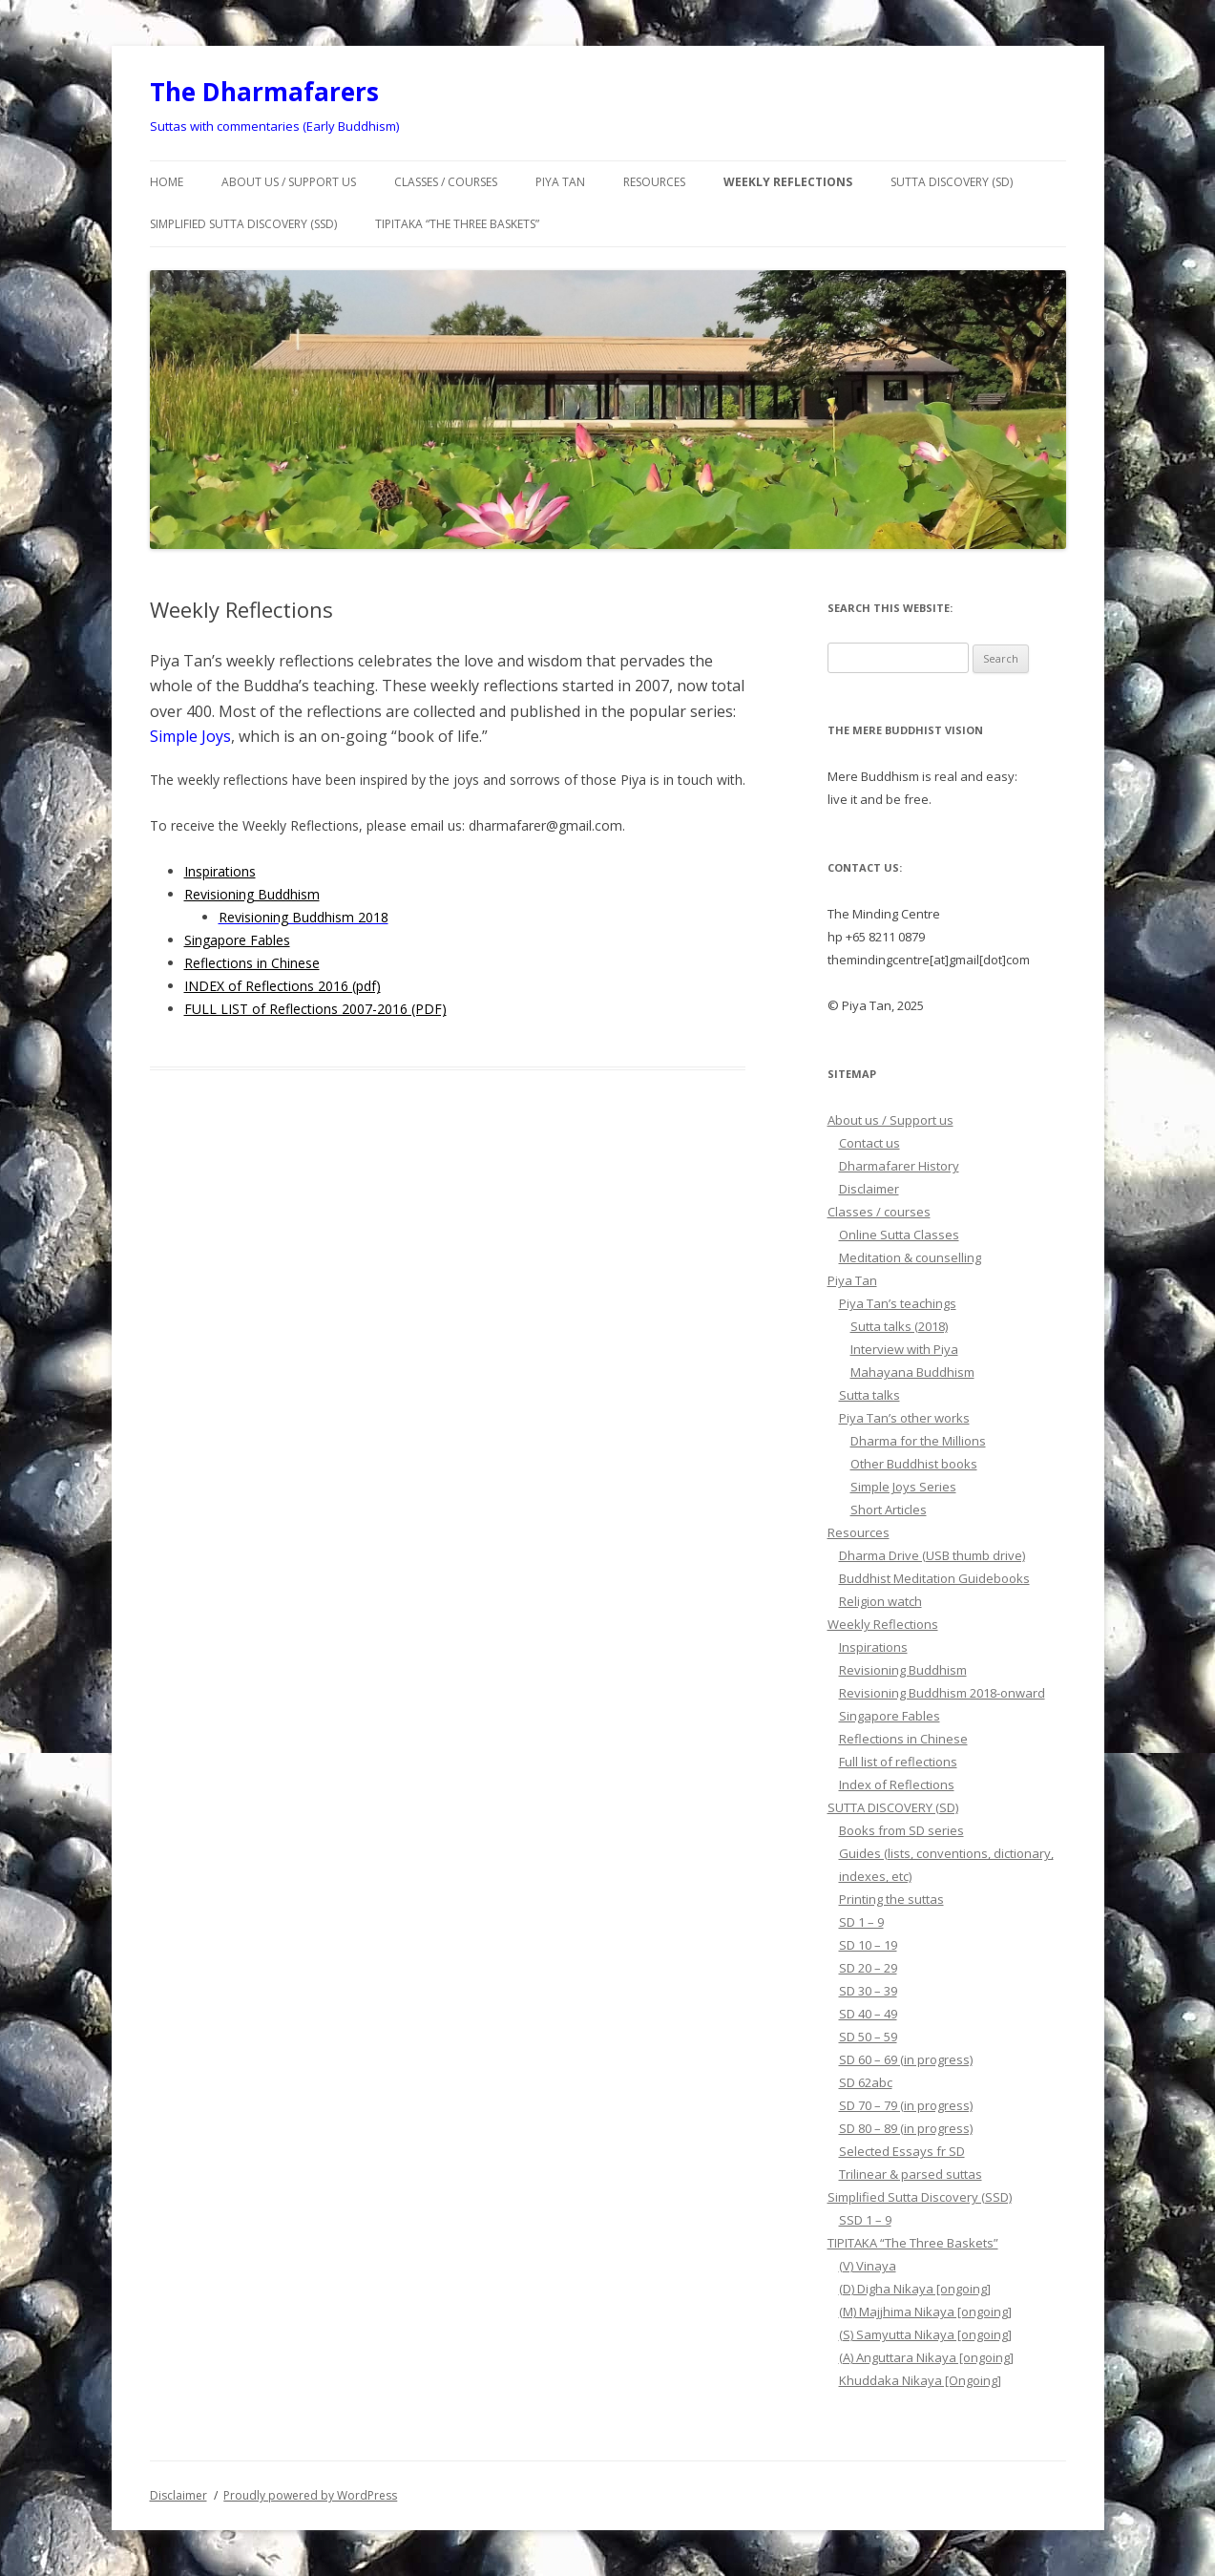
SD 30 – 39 (868, 1990)
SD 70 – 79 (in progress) (906, 2105)
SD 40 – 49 (868, 2013)
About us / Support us (288, 182)
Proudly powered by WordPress (310, 2495)
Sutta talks (869, 1395)
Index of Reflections (896, 1784)
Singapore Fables (237, 940)
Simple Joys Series (903, 1486)
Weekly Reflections (787, 182)
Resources (654, 182)
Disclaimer (869, 1188)
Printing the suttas (891, 1899)
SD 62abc (865, 2082)
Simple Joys (190, 736)
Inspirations (220, 871)
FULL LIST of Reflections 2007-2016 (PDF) (315, 1009)
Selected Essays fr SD (902, 2151)
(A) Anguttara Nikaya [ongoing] (926, 2357)
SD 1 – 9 (861, 1922)
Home (166, 182)
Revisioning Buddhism (252, 894)
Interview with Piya (904, 1349)
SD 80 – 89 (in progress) (906, 2128)
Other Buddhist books (913, 1463)
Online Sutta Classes (899, 1234)
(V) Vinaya (867, 2265)
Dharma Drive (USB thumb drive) (932, 1555)
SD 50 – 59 (868, 2036)
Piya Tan (560, 182)
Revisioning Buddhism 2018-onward (942, 1692)
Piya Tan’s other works (904, 1417)
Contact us (869, 1142)
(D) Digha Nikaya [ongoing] (915, 2288)
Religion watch (880, 1601)
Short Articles (888, 1509)
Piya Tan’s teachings (897, 1303)
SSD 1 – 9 (865, 2219)
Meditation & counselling (910, 1257)
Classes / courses (445, 182)
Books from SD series (901, 1830)
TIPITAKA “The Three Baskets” (457, 224)
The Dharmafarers (264, 91)
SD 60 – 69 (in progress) (906, 2059)
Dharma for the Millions (918, 1440)
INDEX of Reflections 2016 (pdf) (282, 986)
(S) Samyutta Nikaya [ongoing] (925, 2334)
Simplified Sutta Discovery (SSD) (243, 224)
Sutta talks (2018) (899, 1326)
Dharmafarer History (899, 1165)
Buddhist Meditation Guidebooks (934, 1578)
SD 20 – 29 (868, 1967)
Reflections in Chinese (252, 963)
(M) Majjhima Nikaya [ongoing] (925, 2311)
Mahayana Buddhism (912, 1372)
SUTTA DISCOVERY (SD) (951, 182)
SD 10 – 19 (868, 1944)
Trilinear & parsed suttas (910, 2174)
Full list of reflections (898, 1761)
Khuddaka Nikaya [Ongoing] (920, 2380)
